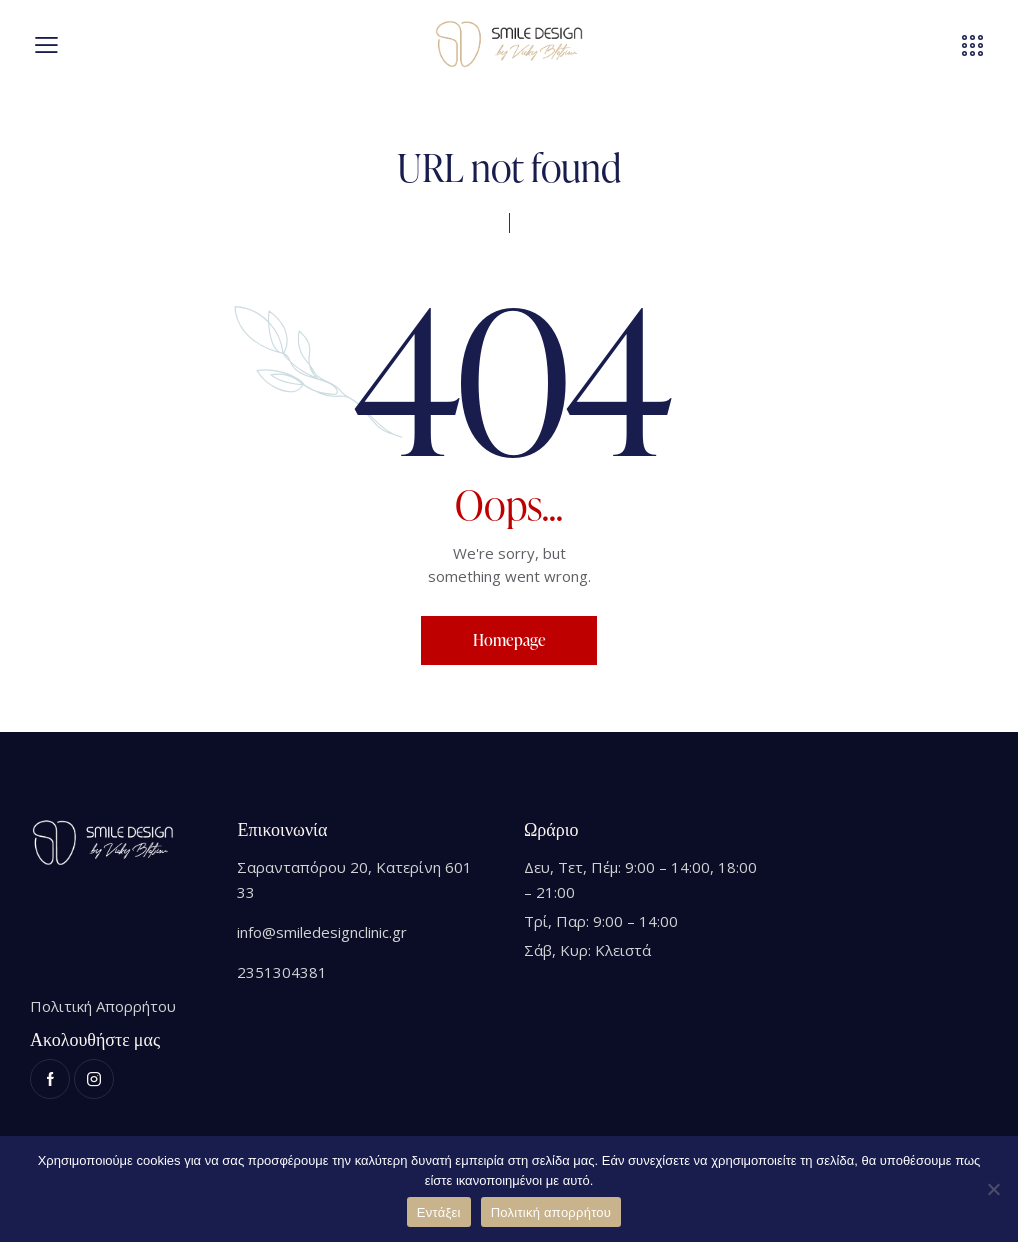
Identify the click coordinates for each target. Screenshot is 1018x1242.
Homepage (509, 640)
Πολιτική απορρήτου (551, 1212)
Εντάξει (439, 1212)
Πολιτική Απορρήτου (103, 1006)
